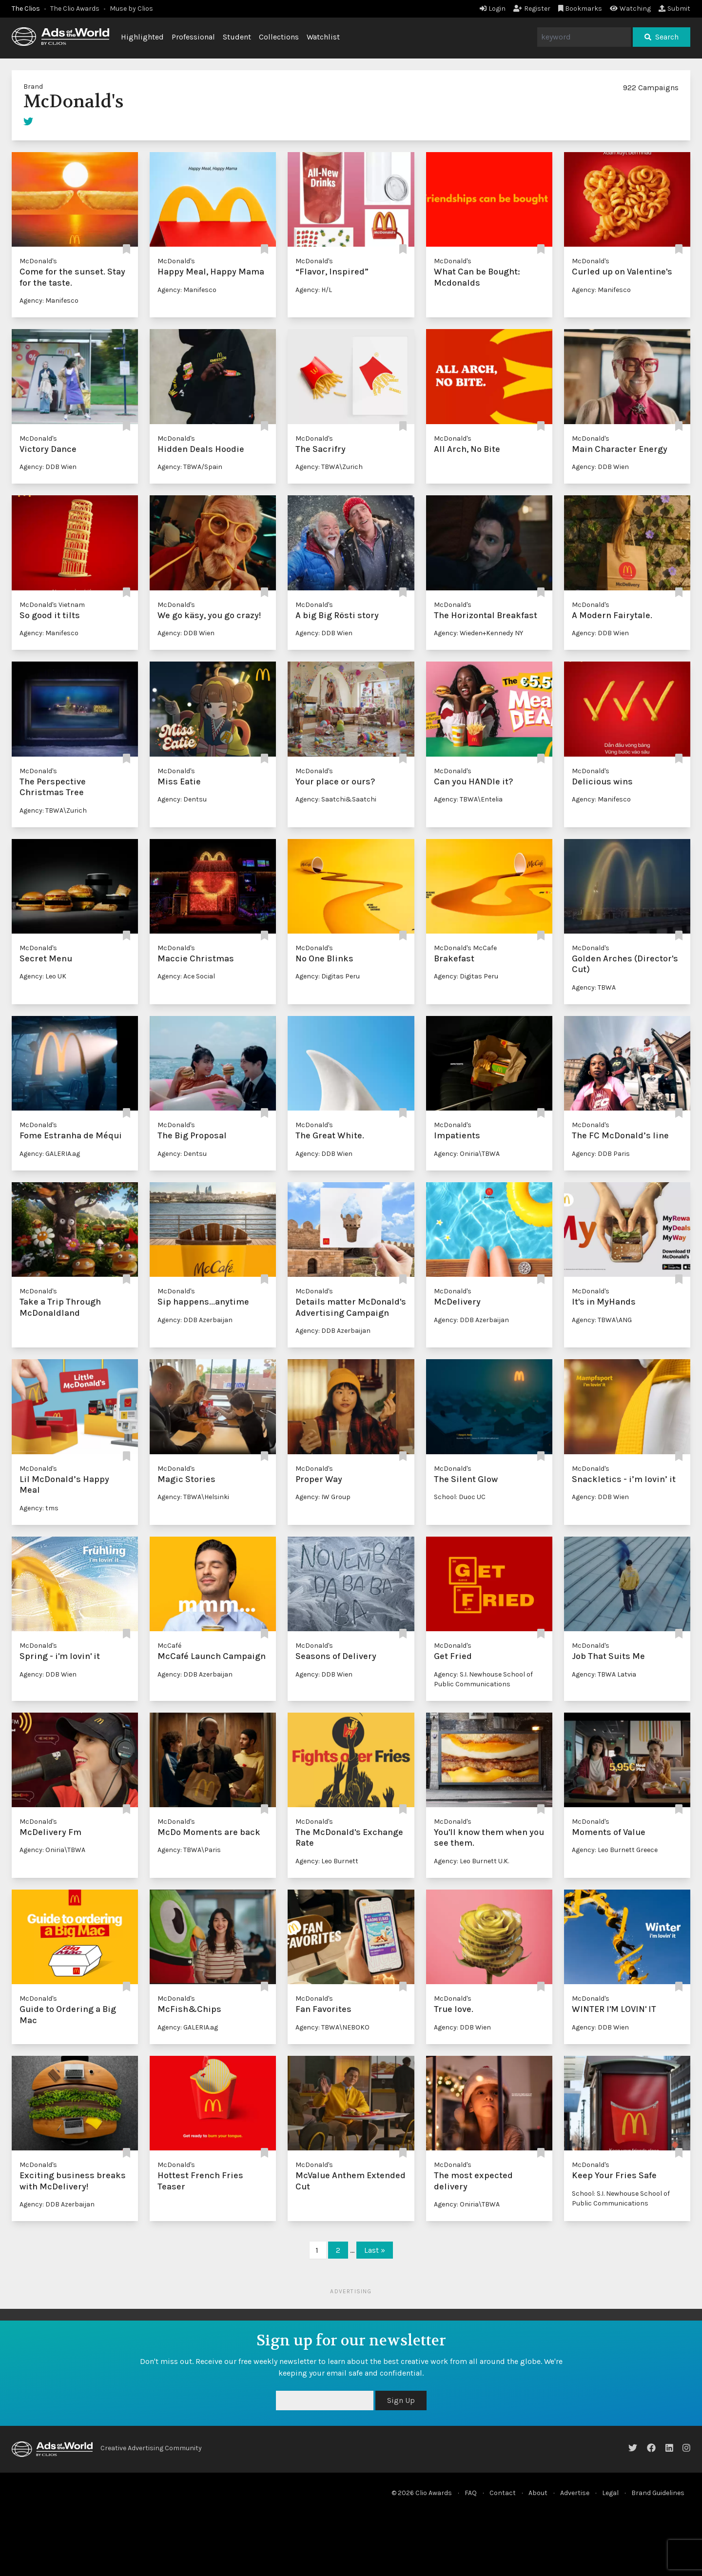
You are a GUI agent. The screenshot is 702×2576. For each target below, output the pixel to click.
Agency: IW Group (323, 1497)
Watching (630, 8)
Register (531, 8)
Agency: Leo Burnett (326, 1861)
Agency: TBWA (594, 987)
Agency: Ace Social (186, 976)
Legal (610, 2493)
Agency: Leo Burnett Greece (615, 1850)
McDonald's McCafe (465, 948)
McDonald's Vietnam (52, 605)
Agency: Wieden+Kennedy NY (478, 633)
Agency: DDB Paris (601, 1154)
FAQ (471, 2493)
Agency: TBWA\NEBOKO (332, 2027)
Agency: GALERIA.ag (50, 1154)
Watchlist (323, 36)
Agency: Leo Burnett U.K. (471, 1861)
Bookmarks (580, 8)
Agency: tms (39, 1508)
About (537, 2493)
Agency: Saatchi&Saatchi (335, 799)
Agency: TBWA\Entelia (468, 799)
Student (237, 36)
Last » (374, 2250)
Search (661, 36)
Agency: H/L (313, 290)
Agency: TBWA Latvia (604, 1674)
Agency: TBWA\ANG (602, 1320)
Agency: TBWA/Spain (189, 467)
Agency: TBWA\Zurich (329, 467)
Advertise (574, 2493)
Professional (193, 36)
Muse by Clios (131, 8)
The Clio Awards (74, 8)
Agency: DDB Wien (48, 467)
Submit (674, 8)
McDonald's (38, 261)
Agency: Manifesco (49, 300)
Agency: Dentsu (182, 799)
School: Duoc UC (460, 1497)
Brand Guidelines (657, 2493)
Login (493, 8)
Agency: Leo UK (43, 976)
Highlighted (142, 36)
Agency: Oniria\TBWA (467, 1154)
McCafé (169, 1645)
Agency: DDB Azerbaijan (195, 1320)
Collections (279, 36)
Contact (502, 2493)
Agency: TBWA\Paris (189, 1850)
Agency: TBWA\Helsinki (193, 1497)
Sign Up (401, 2400)
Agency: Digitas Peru (327, 976)
